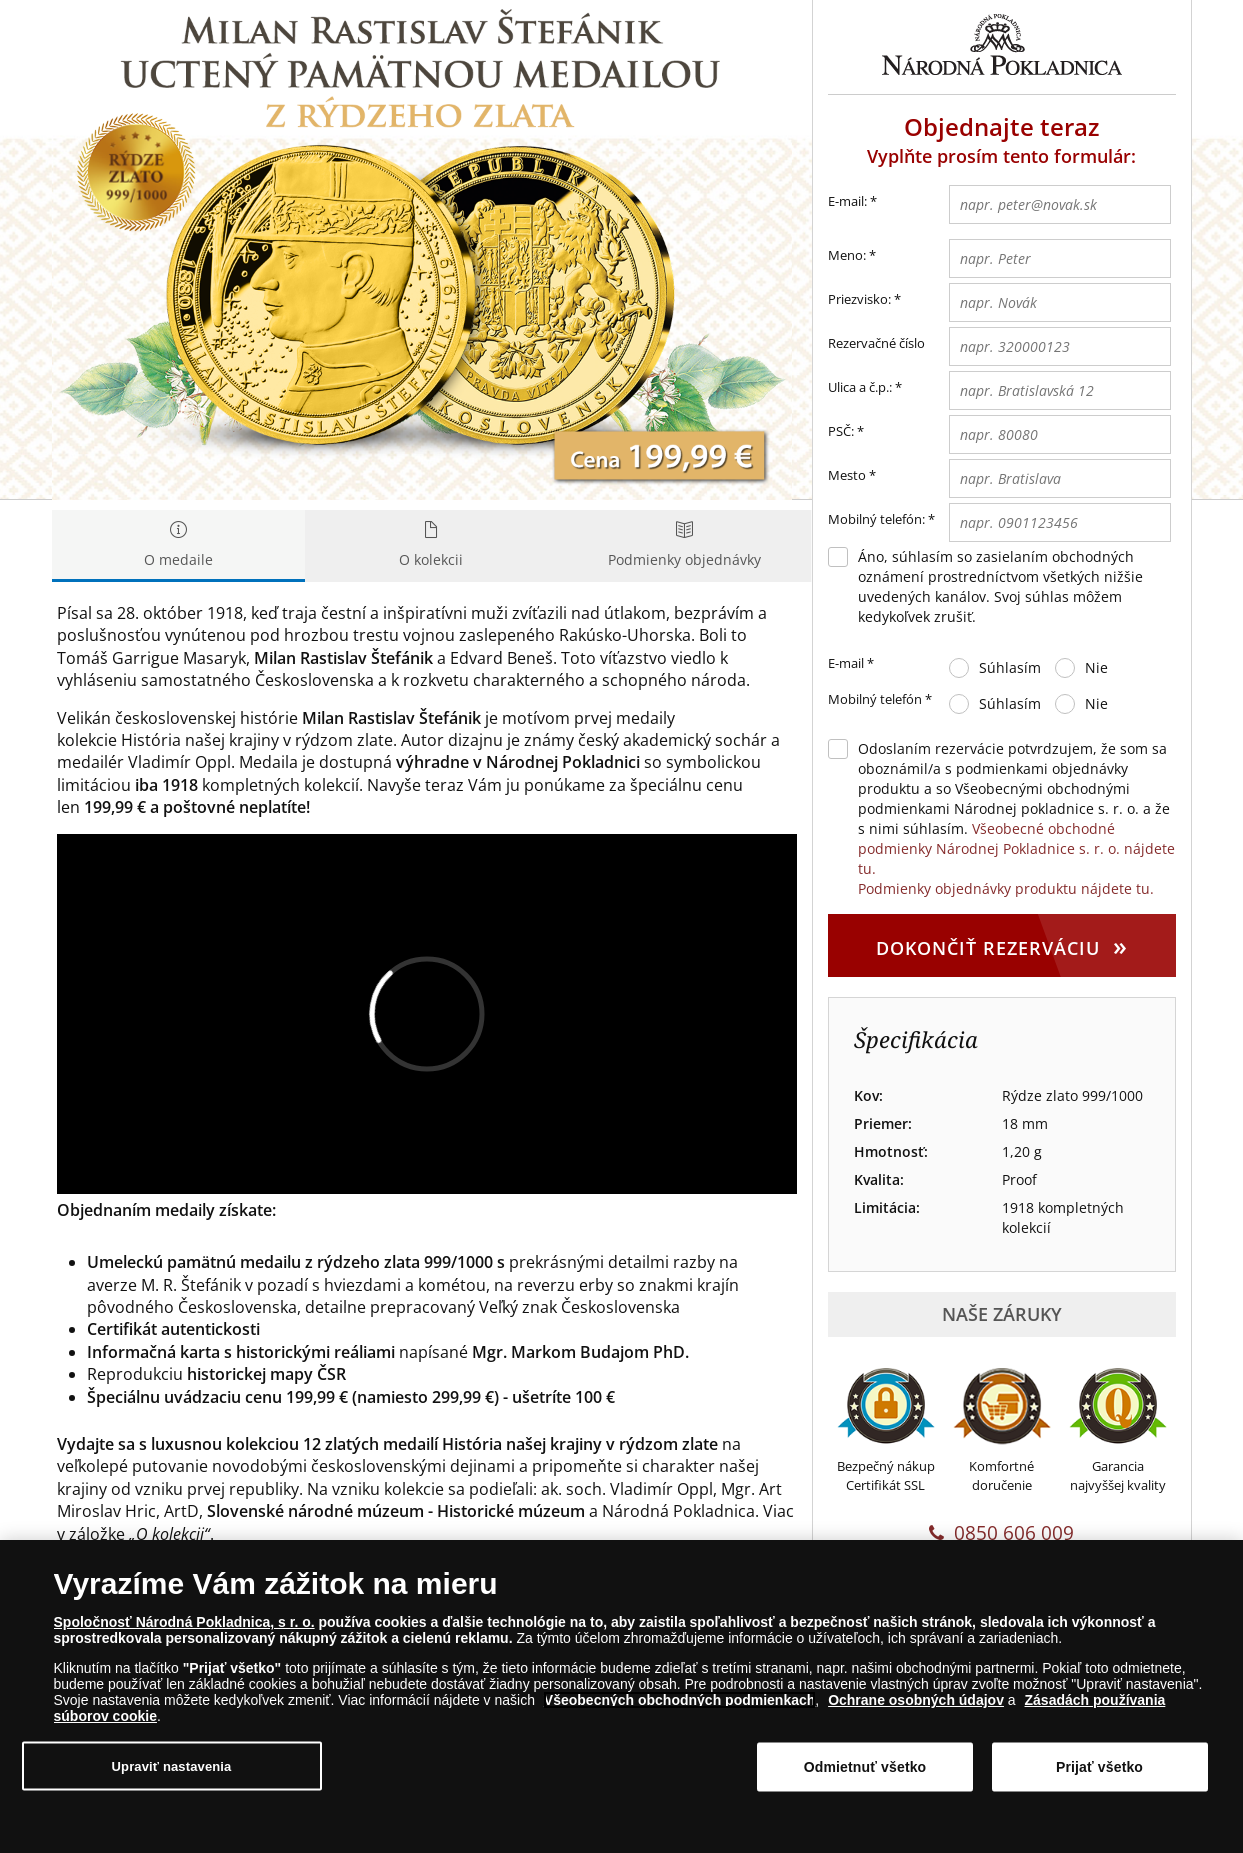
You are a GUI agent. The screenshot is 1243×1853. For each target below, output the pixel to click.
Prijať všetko (1099, 1767)
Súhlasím (1010, 667)
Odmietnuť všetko (865, 1767)
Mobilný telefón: (876, 519)
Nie (1096, 667)
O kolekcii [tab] (431, 545)
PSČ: (841, 431)
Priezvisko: (859, 299)
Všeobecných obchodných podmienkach (680, 1700)
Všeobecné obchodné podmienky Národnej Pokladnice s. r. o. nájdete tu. (1016, 848)
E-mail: (852, 202)
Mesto (847, 475)
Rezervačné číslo (876, 343)
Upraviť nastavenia (172, 1765)
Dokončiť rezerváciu (1002, 945)
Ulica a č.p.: (860, 387)
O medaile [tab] (178, 545)
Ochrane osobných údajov (916, 1700)
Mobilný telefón (880, 700)
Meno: (847, 255)
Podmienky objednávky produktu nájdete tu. (1006, 888)
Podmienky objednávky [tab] (684, 545)
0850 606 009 (1001, 1533)
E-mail (851, 664)
